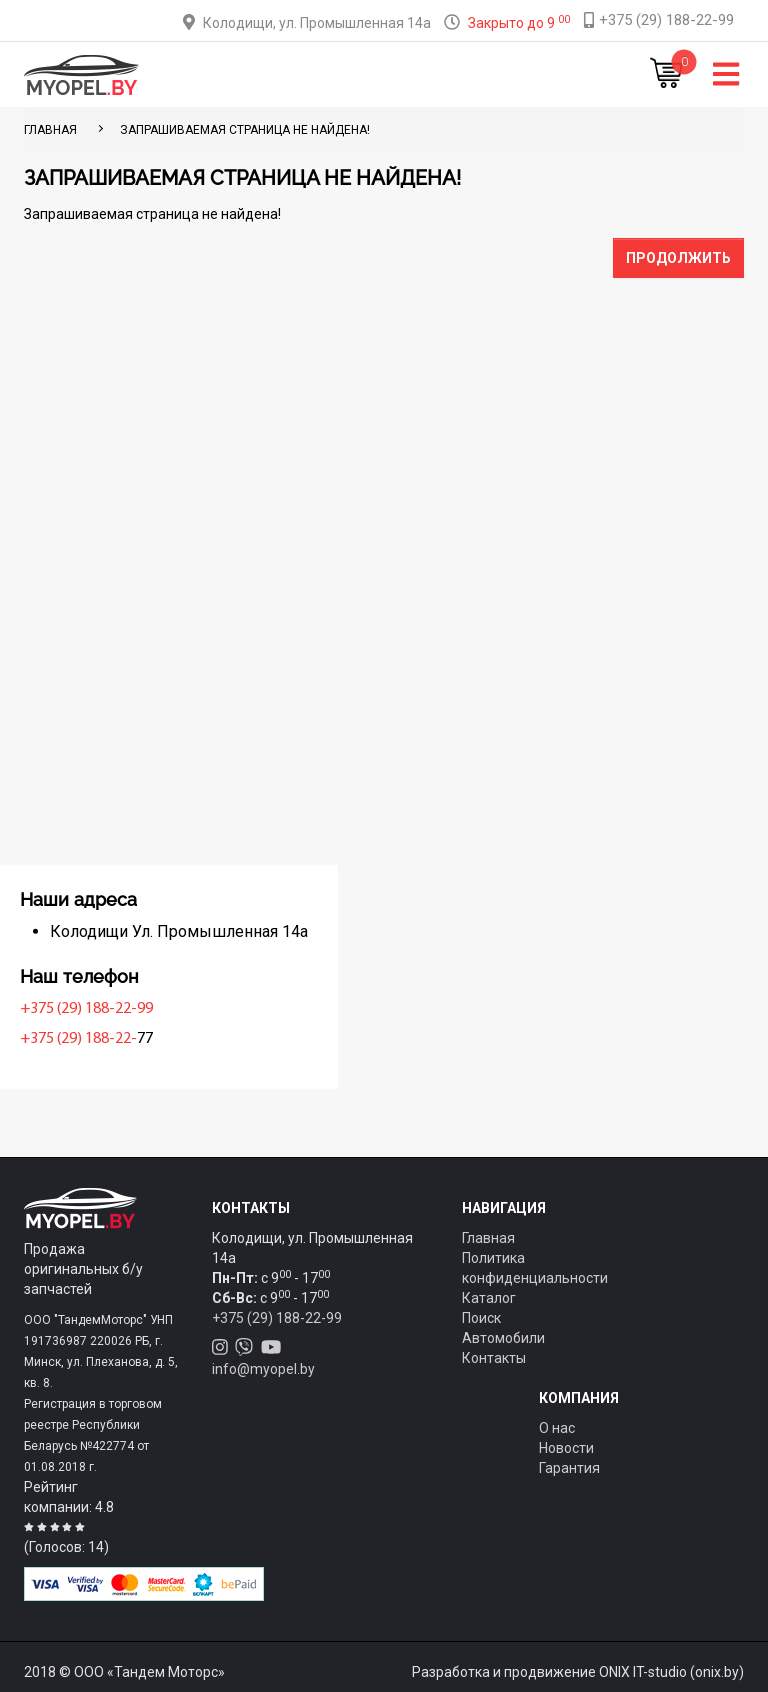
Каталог (489, 1298)
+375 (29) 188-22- (87, 1039)
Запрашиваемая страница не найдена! (245, 130)
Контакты (494, 1358)
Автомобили (503, 1338)
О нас (557, 1428)
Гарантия (569, 1468)
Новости (566, 1448)
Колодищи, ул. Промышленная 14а (317, 23)
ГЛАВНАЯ (50, 130)
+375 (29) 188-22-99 (95, 1009)
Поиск (481, 1318)
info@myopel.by (263, 1369)
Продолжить (678, 258)
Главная (488, 1238)
